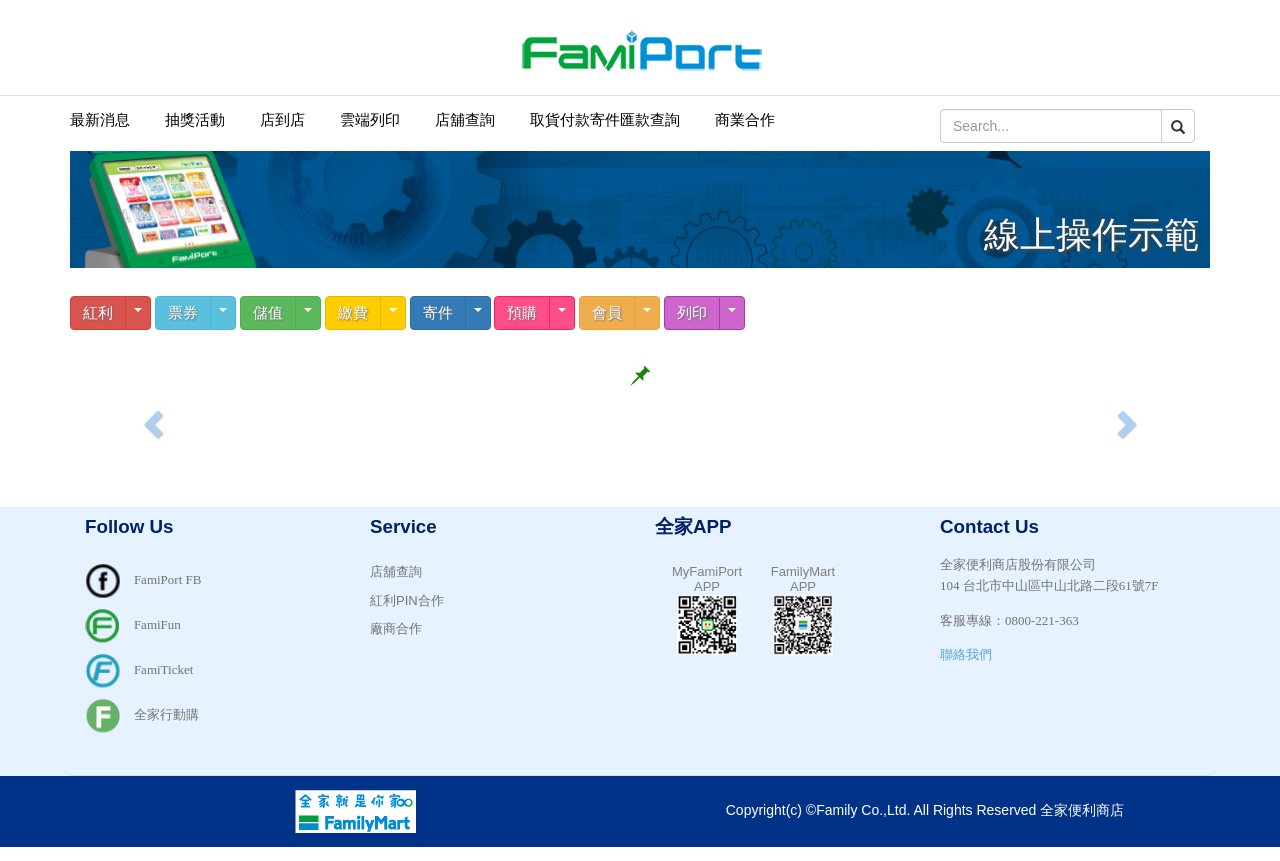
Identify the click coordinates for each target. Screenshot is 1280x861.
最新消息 (100, 119)
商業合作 (745, 119)
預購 (522, 313)
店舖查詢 (465, 119)
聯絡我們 (966, 654)
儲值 (268, 313)
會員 (607, 313)
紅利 (98, 313)
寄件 (438, 313)
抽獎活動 (195, 119)
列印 (692, 313)
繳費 (353, 313)
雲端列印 (370, 119)
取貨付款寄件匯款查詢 (605, 119)
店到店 (282, 119)
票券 (183, 313)
